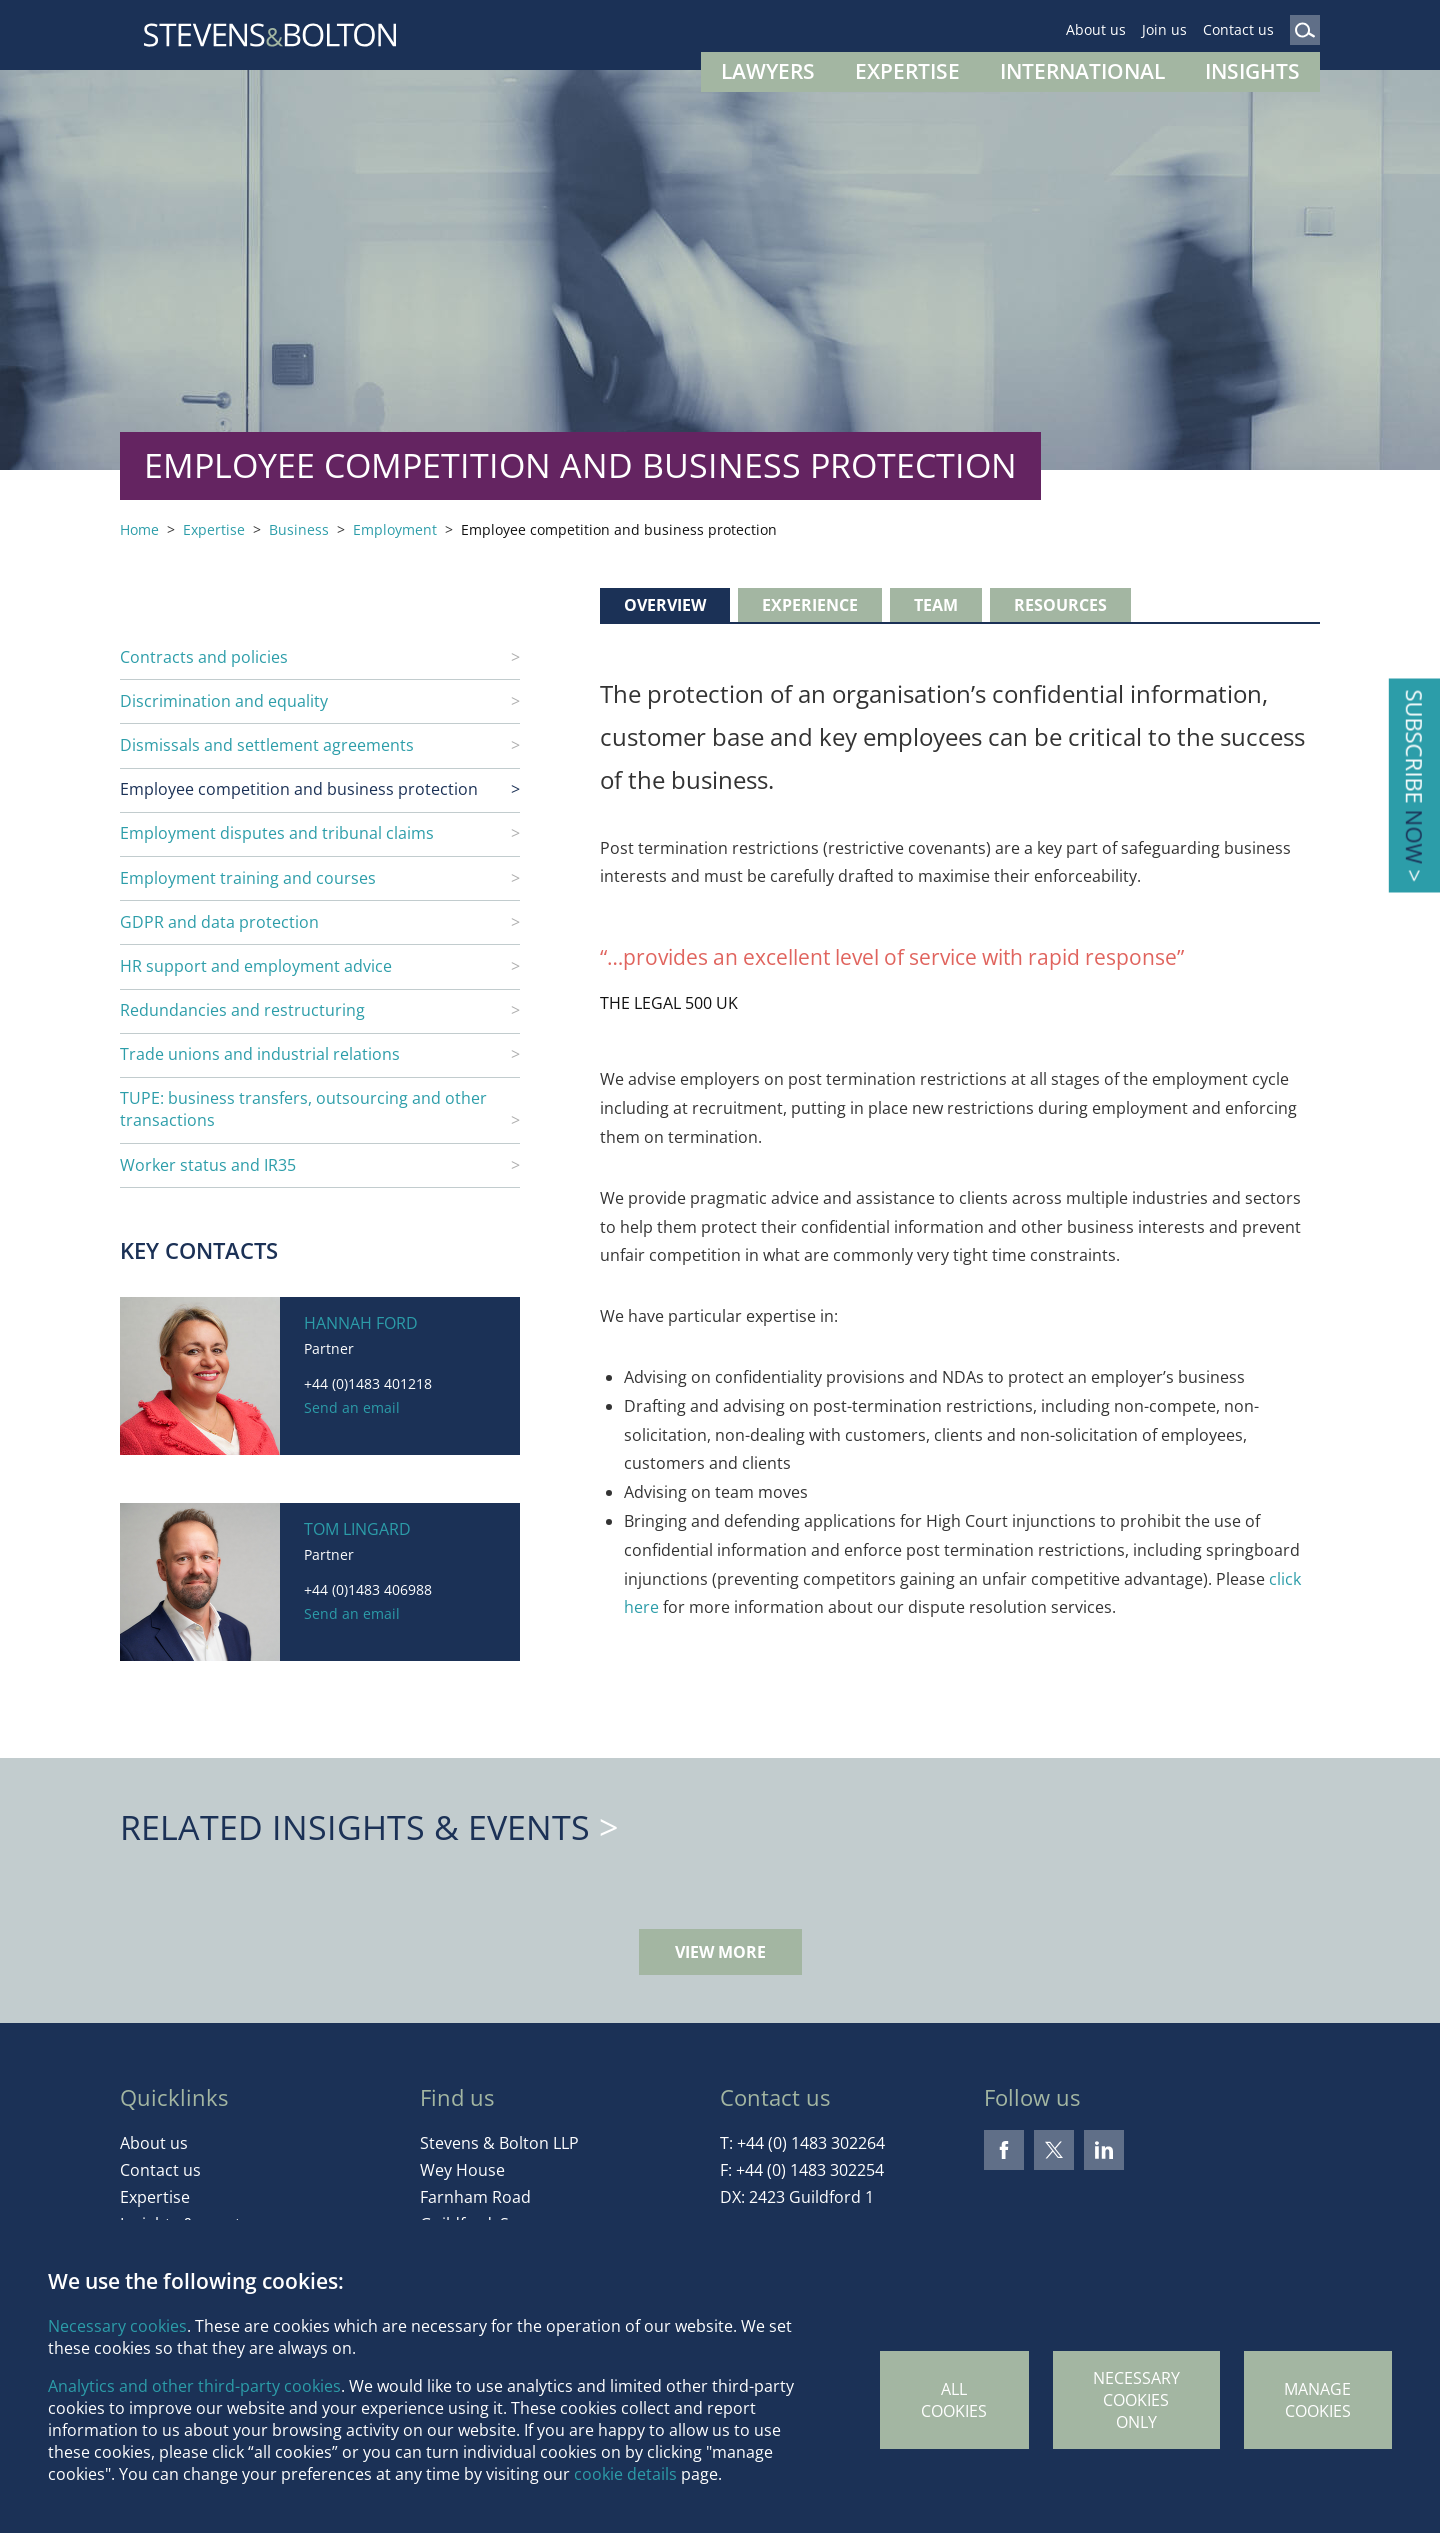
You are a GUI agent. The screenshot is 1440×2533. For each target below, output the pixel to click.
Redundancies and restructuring (242, 1010)
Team (936, 605)
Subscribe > (1414, 785)
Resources (1060, 605)
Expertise (907, 71)
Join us (1164, 29)
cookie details (625, 2474)
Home (139, 529)
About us (1096, 29)
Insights (1252, 71)
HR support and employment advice (256, 966)
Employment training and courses (248, 878)
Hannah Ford (361, 1323)
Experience (810, 605)
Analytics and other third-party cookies (194, 2386)
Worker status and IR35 (208, 1165)
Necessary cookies (117, 2326)
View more (720, 1952)
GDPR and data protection (219, 922)
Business (299, 529)
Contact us (1238, 29)
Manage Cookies (1317, 2400)
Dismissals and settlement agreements (267, 745)
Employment (395, 529)
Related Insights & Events (355, 1827)
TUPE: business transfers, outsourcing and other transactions (303, 1109)
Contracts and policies (204, 657)
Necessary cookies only (1136, 2400)
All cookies (954, 2400)
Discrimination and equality (224, 701)
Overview (665, 605)
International (1082, 71)
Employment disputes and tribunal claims (277, 833)
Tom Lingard (357, 1529)
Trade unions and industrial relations (260, 1054)
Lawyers (768, 71)
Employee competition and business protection (299, 789)
